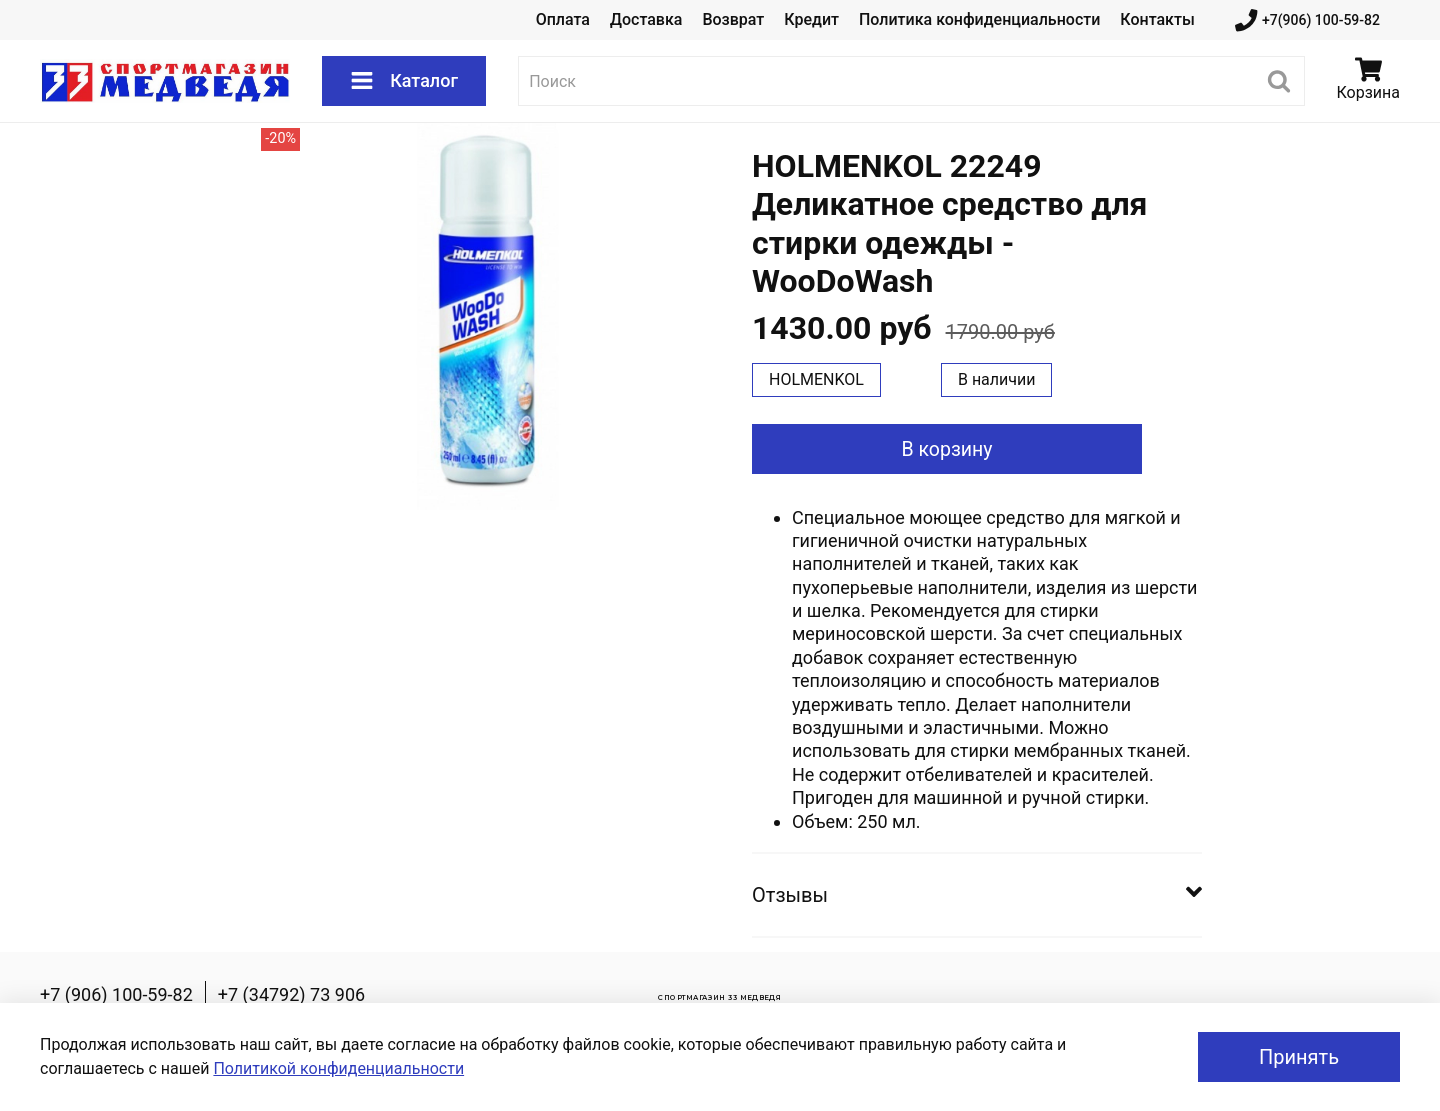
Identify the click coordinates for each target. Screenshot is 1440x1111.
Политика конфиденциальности (979, 19)
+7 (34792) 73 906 (291, 994)
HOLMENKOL (816, 379)
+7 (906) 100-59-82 (116, 994)
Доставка (646, 19)
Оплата (563, 19)
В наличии (997, 379)
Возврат (733, 19)
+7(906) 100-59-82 (1307, 20)
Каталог (404, 81)
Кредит (811, 19)
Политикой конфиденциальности (338, 1068)
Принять (1299, 1057)
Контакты (1157, 19)
